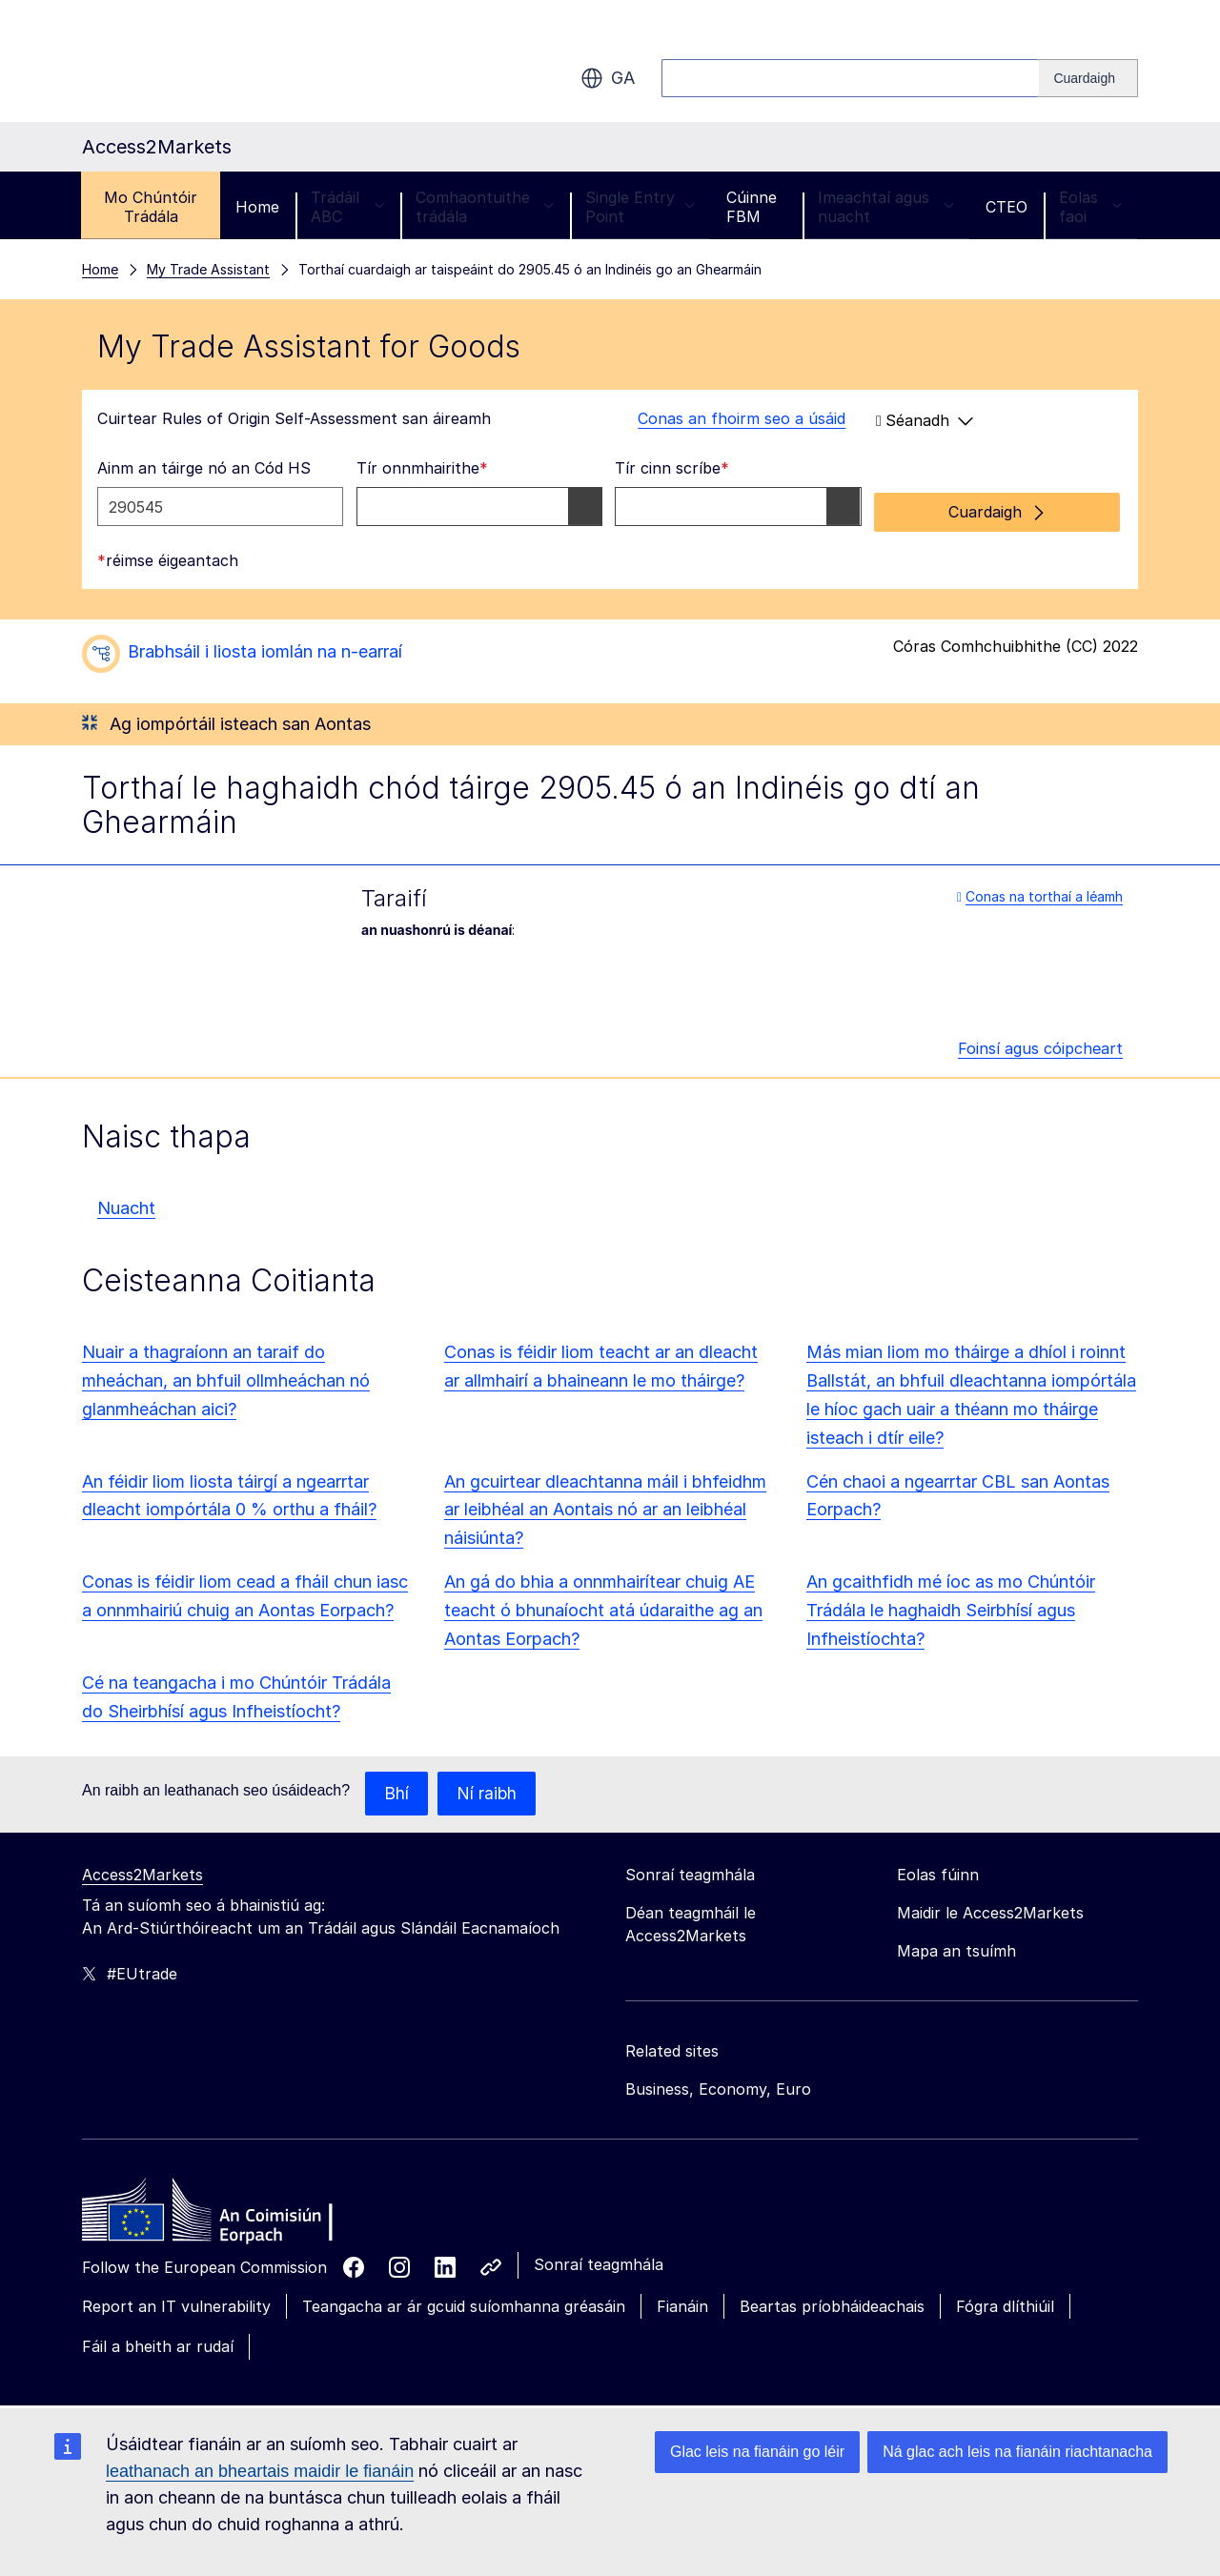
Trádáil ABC (347, 207)
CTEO (1006, 206)
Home (257, 206)
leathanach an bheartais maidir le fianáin (260, 2471)
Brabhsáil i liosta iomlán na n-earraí (265, 646)
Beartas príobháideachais (832, 2301)
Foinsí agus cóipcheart (1040, 1042)
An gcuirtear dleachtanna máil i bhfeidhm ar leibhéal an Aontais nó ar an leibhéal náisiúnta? (605, 1504)
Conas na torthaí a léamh (1040, 890)
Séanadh (925, 420)
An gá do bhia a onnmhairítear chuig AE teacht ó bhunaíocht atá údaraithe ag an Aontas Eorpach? (603, 1604)
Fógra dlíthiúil (1005, 2301)
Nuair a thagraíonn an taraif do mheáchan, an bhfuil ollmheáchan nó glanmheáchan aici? (226, 1374)
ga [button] (607, 78)
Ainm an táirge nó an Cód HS (204, 467)
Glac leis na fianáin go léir (757, 2452)
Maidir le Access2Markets (990, 1907)
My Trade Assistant (208, 269)
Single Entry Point (640, 207)
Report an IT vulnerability (176, 2301)
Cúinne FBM (751, 207)
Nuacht (126, 1202)
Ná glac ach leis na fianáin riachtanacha (1017, 2452)
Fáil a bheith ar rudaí (158, 2341)
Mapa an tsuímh (956, 1946)
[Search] (1088, 78)
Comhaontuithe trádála (485, 207)
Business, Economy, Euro (718, 2084)
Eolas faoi (1090, 207)
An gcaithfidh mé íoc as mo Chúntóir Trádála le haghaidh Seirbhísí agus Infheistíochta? (950, 1604)
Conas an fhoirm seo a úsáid (730, 418)
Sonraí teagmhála (598, 2259)
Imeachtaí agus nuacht (886, 207)
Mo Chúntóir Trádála (150, 207)
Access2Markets (142, 1869)
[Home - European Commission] (220, 2210)
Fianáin (682, 2301)
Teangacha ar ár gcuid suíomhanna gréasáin (463, 2301)
